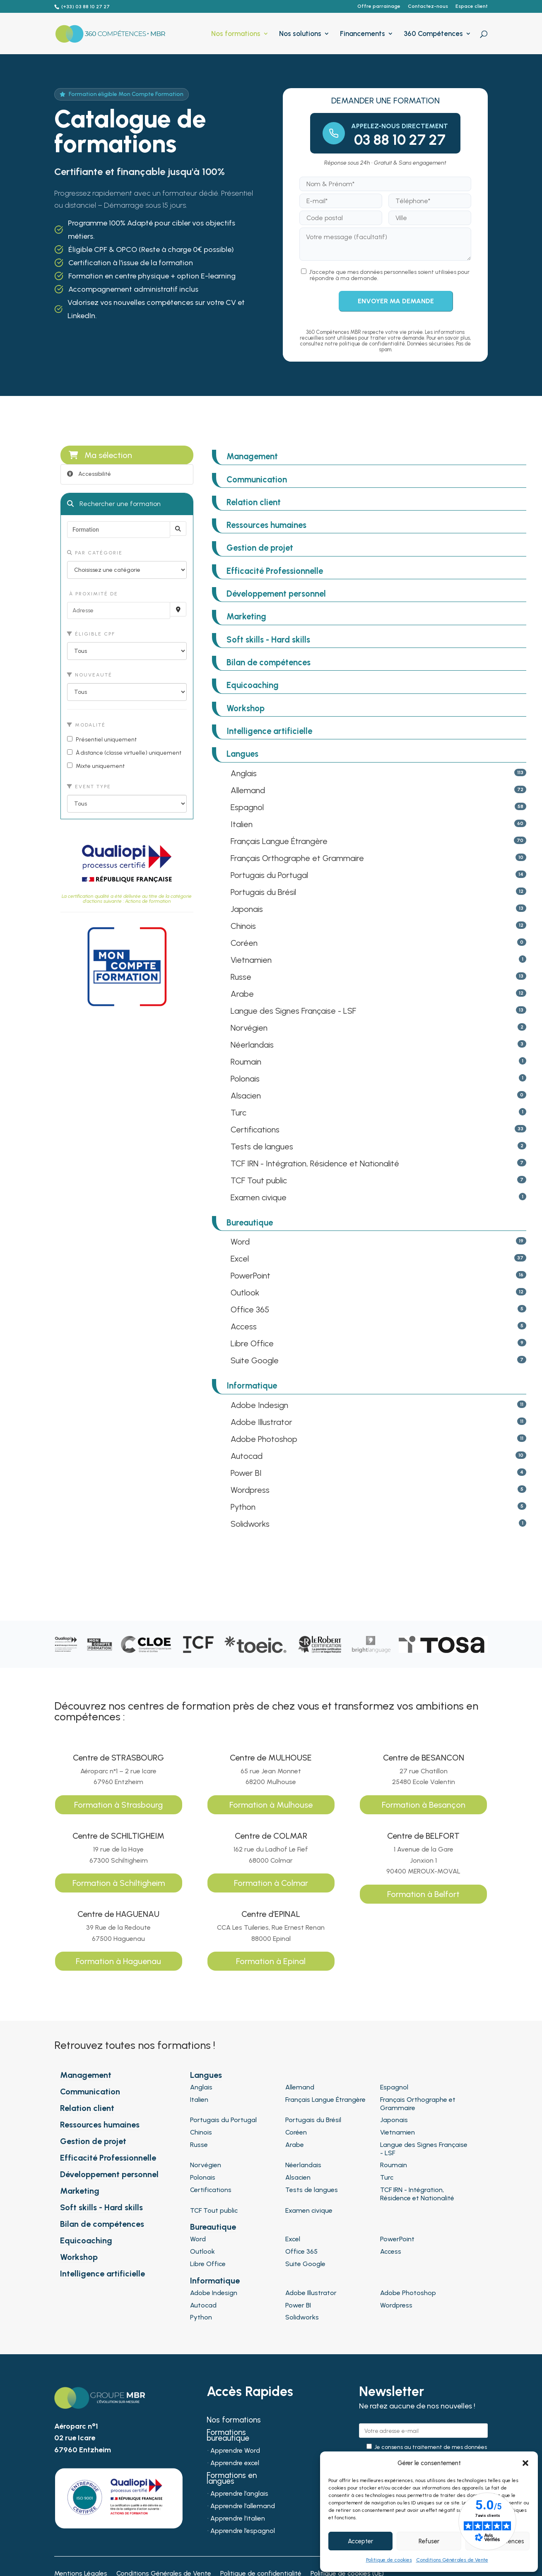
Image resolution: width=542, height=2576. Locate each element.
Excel (240, 1259)
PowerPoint (250, 1276)
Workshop (245, 708)
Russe (241, 977)
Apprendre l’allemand (242, 2506)
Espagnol (247, 807)
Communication (256, 479)
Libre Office (252, 1343)
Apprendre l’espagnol (242, 2531)
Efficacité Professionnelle (274, 571)
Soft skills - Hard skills (268, 640)
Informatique (251, 1386)
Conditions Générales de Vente (452, 2560)
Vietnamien (251, 960)
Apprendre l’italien (237, 2519)
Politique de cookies (389, 2560)
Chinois (243, 926)
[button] (525, 2463)
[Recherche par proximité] (178, 609)
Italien (242, 824)
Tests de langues (262, 1146)
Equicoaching (252, 685)
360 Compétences (433, 34)
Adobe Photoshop (264, 1439)
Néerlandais (252, 1045)
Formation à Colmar (271, 1883)
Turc (238, 1113)
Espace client (471, 6)
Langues (242, 754)
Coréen (244, 943)
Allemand (248, 790)
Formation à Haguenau (118, 1961)
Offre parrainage (378, 6)
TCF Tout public (259, 1180)
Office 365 (250, 1309)
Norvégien (249, 1028)
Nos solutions (300, 34)
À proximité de (92, 594)
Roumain (246, 1062)
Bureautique (249, 1223)
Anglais (244, 773)
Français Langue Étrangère (279, 841)
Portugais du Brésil (263, 892)
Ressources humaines (266, 525)
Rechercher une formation (114, 504)
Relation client (253, 502)
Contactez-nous (428, 6)
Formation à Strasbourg (118, 1805)
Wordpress (250, 1490)
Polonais (245, 1079)
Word (240, 1242)
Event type (89, 786)
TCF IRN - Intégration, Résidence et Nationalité (315, 1163)
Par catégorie (95, 553)
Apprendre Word (235, 2451)
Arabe (242, 994)
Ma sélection (100, 455)
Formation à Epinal (271, 1961)
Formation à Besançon (423, 1805)
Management (252, 456)
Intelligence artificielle (269, 731)
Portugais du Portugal (269, 875)
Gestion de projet (259, 548)
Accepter (360, 2541)
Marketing (246, 616)
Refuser (429, 2541)
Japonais (247, 909)
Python (243, 1507)
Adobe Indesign (259, 1405)
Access (244, 1326)
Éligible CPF (91, 634)
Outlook (245, 1293)
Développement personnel (276, 594)
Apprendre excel (234, 2463)
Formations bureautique (228, 2436)
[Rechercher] (178, 528)
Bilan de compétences (268, 662)
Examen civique (259, 1197)
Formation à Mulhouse (271, 1805)
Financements (362, 34)
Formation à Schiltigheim (118, 1883)
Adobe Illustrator (261, 1422)
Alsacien (246, 1096)
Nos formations (235, 34)
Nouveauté (89, 675)
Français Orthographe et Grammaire (297, 858)
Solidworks (250, 1524)
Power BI (246, 1473)
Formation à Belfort (423, 1894)
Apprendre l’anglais (239, 2494)
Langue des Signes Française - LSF (293, 1011)
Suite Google (255, 1360)
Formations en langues (232, 2479)
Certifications (255, 1129)
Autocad (247, 1456)
